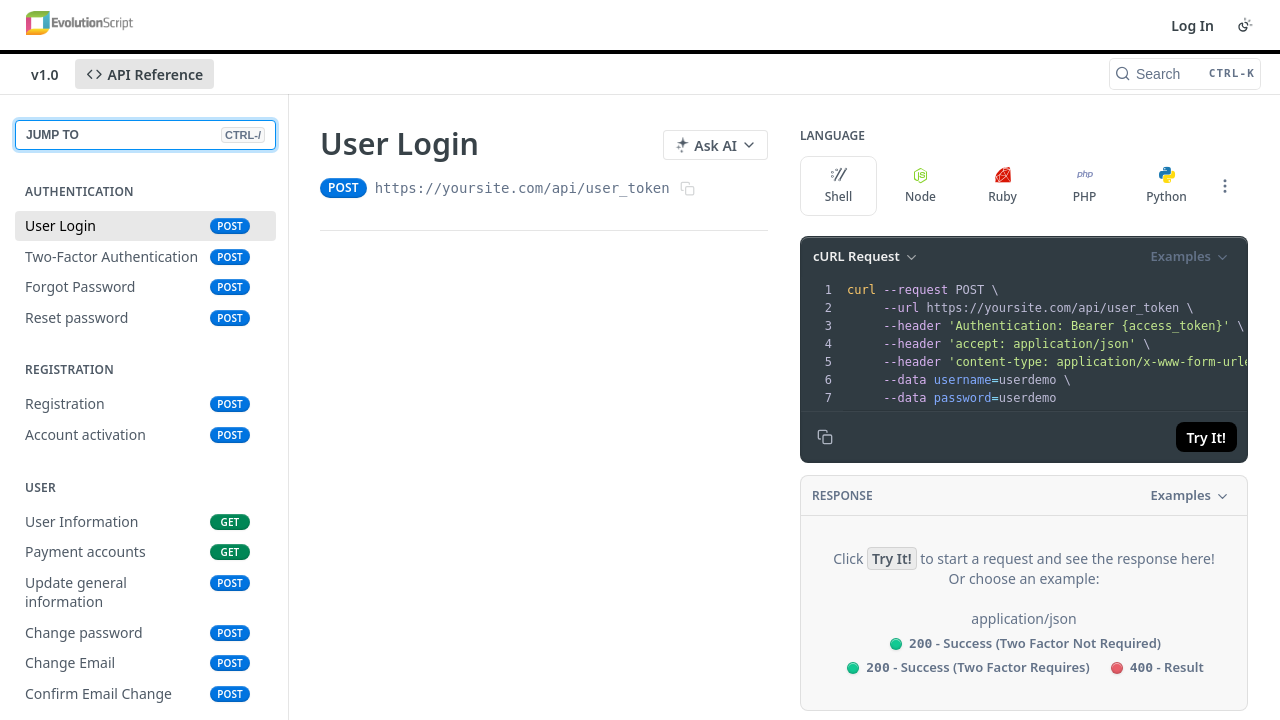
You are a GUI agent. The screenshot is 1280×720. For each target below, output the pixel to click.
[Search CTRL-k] (1185, 74)
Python (1166, 186)
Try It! (1206, 437)
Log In (1192, 25)
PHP (1085, 186)
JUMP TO (145, 135)
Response (842, 495)
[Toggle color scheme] (1245, 25)
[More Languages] (1225, 186)
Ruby (1002, 186)
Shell (839, 186)
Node (920, 186)
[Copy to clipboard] (825, 437)
